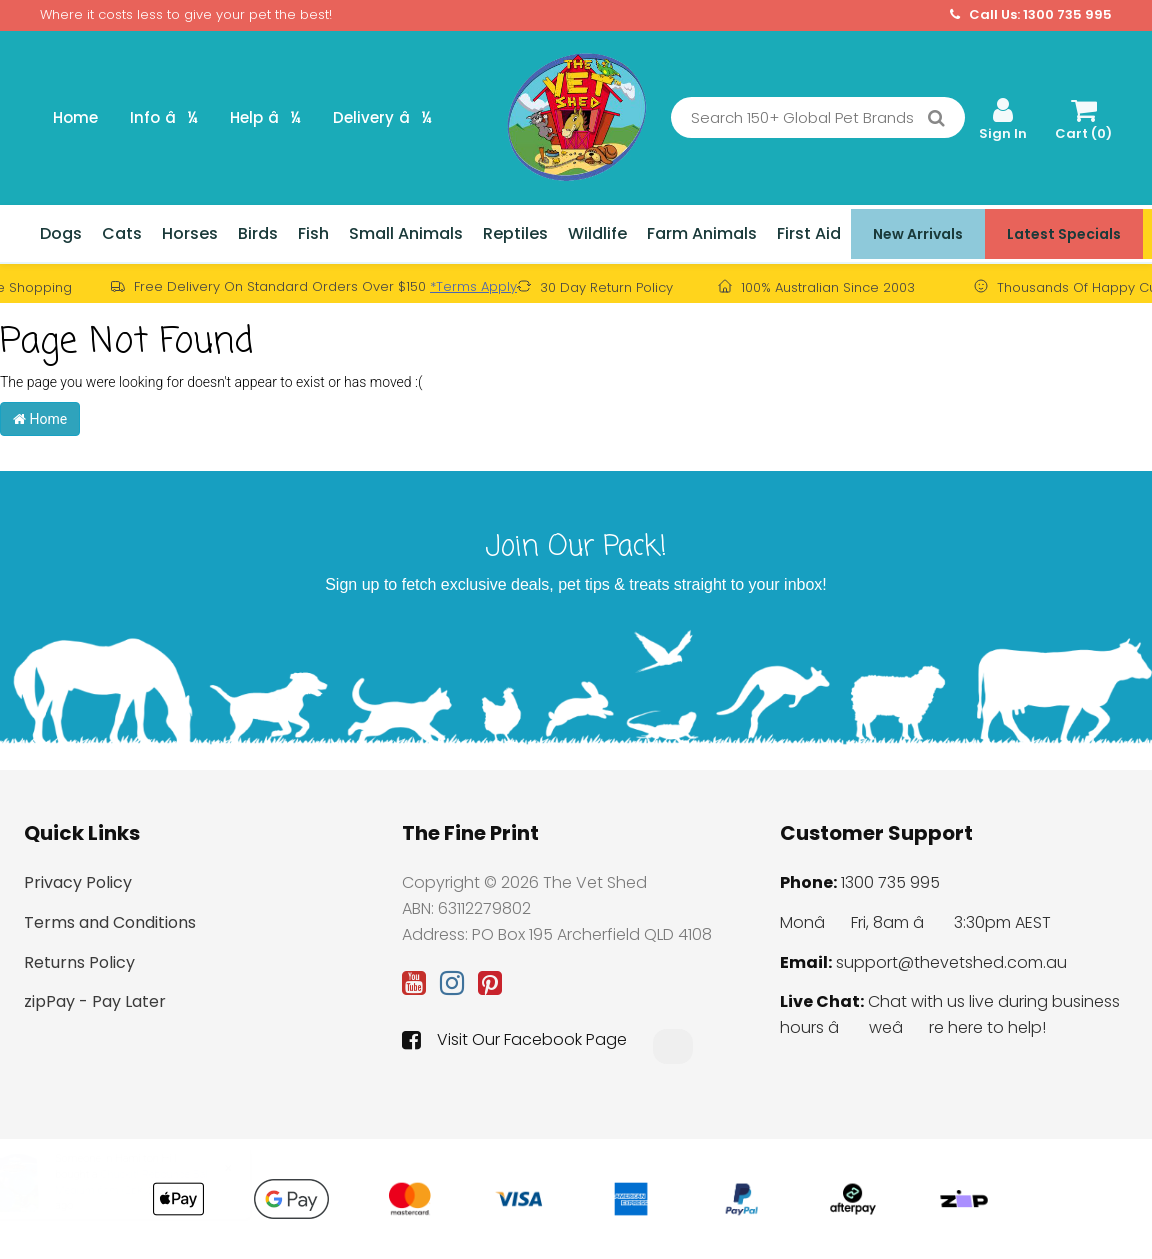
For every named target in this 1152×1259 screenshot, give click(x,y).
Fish (313, 233)
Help (265, 117)
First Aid (809, 233)
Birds (258, 233)
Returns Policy (79, 962)
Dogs (61, 233)
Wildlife (597, 233)
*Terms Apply (473, 286)
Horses (190, 233)
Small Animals (406, 233)
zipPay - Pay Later (95, 1001)
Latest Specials (1064, 234)
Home (75, 117)
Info (164, 117)
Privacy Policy (78, 882)
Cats (122, 233)
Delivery (382, 117)
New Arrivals (918, 234)
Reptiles (515, 233)
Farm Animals (702, 233)
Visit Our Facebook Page (514, 1040)
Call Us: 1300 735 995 (1031, 15)
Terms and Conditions (110, 922)
